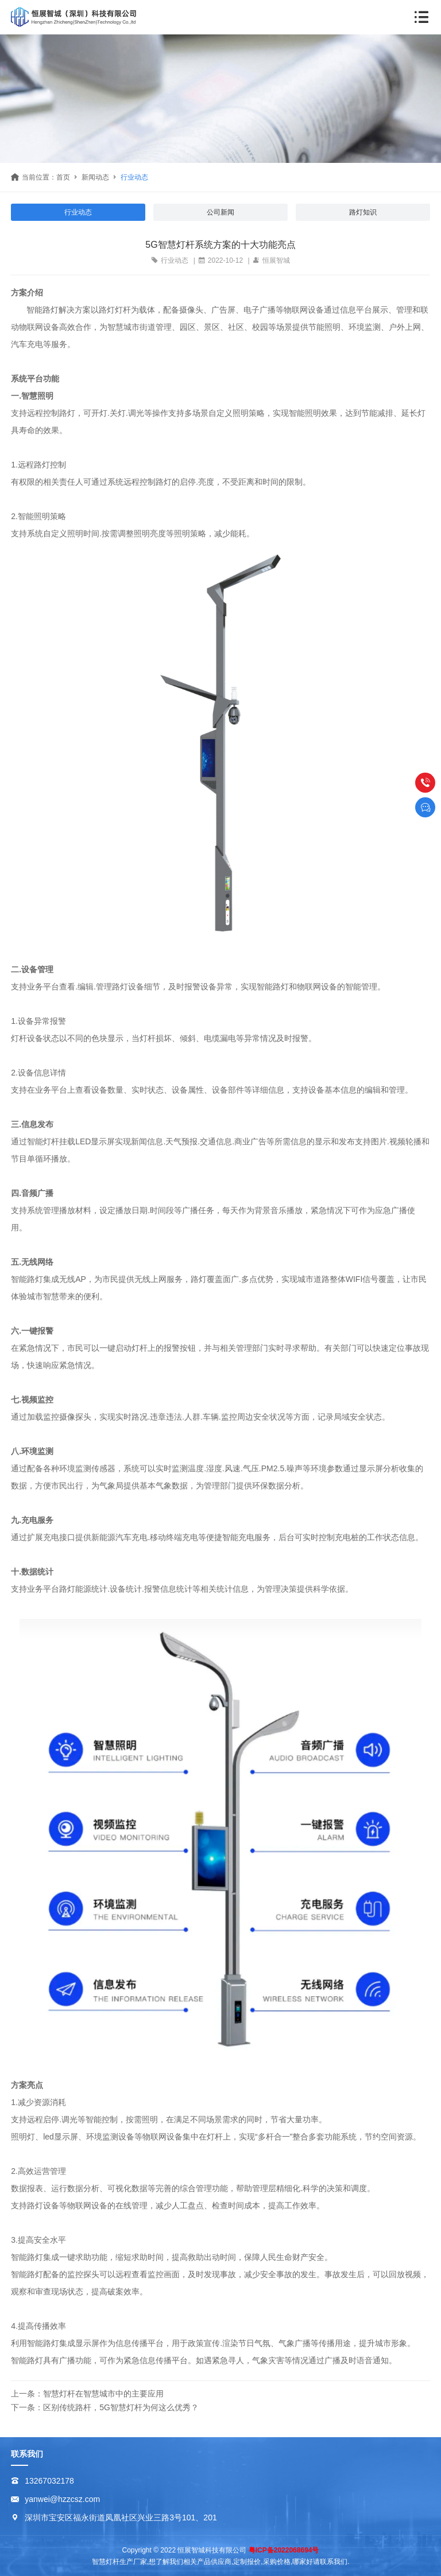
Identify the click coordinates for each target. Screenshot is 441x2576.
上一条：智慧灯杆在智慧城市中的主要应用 (87, 2393)
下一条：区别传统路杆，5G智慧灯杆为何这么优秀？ (105, 2407)
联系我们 (27, 2453)
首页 (63, 177)
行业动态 (134, 177)
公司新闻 (220, 212)
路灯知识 (363, 212)
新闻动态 (95, 177)
